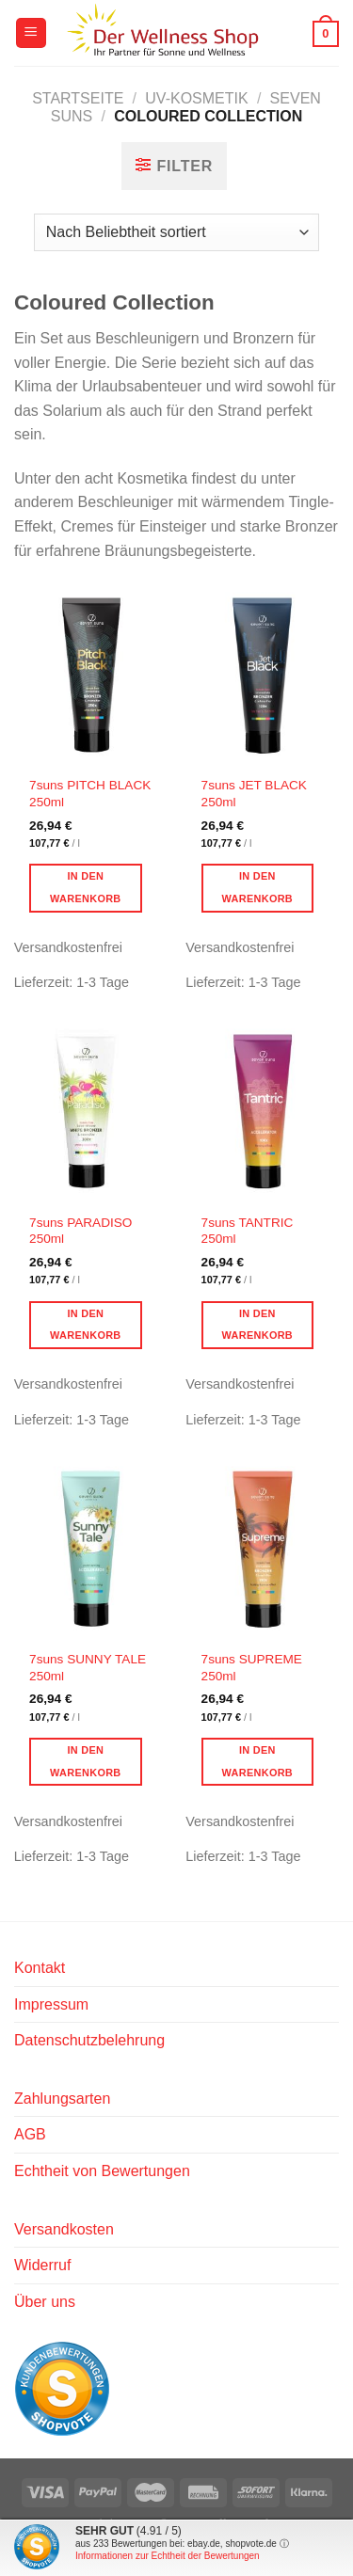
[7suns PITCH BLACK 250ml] (91, 674)
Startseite (77, 98)
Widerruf (42, 2265)
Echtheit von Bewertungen (102, 2171)
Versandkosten (64, 2229)
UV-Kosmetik (196, 98)
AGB (30, 2134)
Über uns (44, 2302)
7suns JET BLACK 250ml (254, 793)
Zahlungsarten (62, 2099)
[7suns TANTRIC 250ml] (262, 1110)
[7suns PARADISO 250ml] (91, 1110)
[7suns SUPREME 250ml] (262, 1548)
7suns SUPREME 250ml (251, 1667)
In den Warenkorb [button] (85, 887)
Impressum (51, 2004)
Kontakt (39, 1968)
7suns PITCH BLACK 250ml (90, 793)
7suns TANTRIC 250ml (247, 1231)
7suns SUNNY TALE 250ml (87, 1667)
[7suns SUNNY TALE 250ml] (91, 1548)
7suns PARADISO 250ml (80, 1231)
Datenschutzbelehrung (89, 2040)
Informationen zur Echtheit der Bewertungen (167, 2556)
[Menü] (31, 33)
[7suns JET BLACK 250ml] (262, 674)
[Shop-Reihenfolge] (176, 232)
